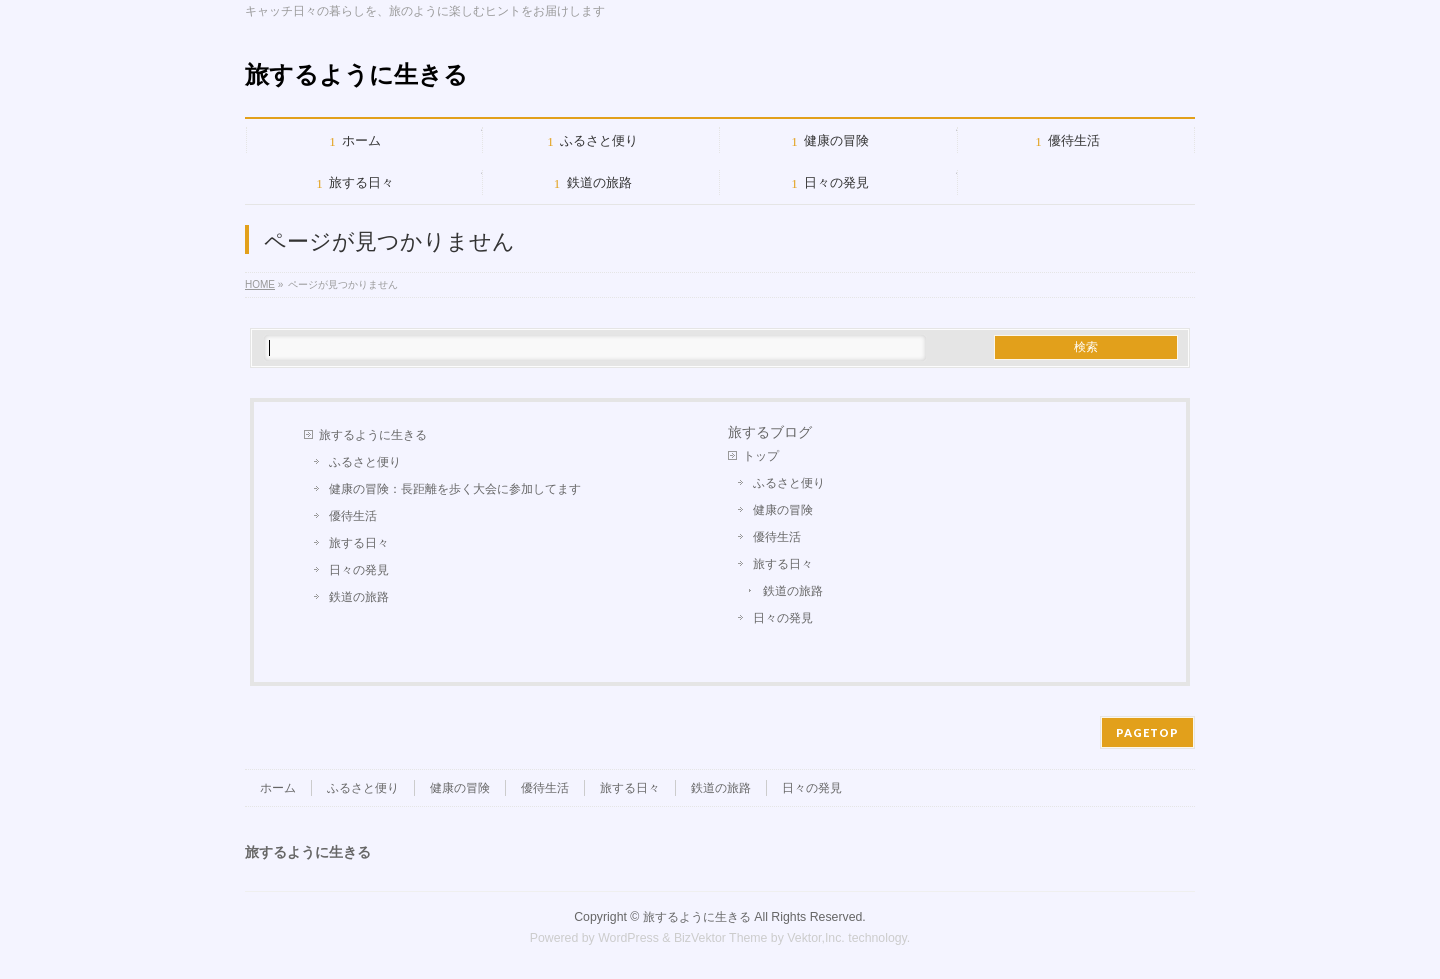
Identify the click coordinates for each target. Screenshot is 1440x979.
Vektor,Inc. (816, 938)
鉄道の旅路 (359, 597)
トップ (761, 456)
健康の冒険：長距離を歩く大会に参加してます (455, 489)
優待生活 (353, 516)
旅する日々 (359, 543)
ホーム (278, 788)
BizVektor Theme (721, 938)
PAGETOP (1147, 732)
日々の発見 (359, 570)
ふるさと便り (365, 462)
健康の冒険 (783, 510)
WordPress (628, 938)
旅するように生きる (356, 74)
